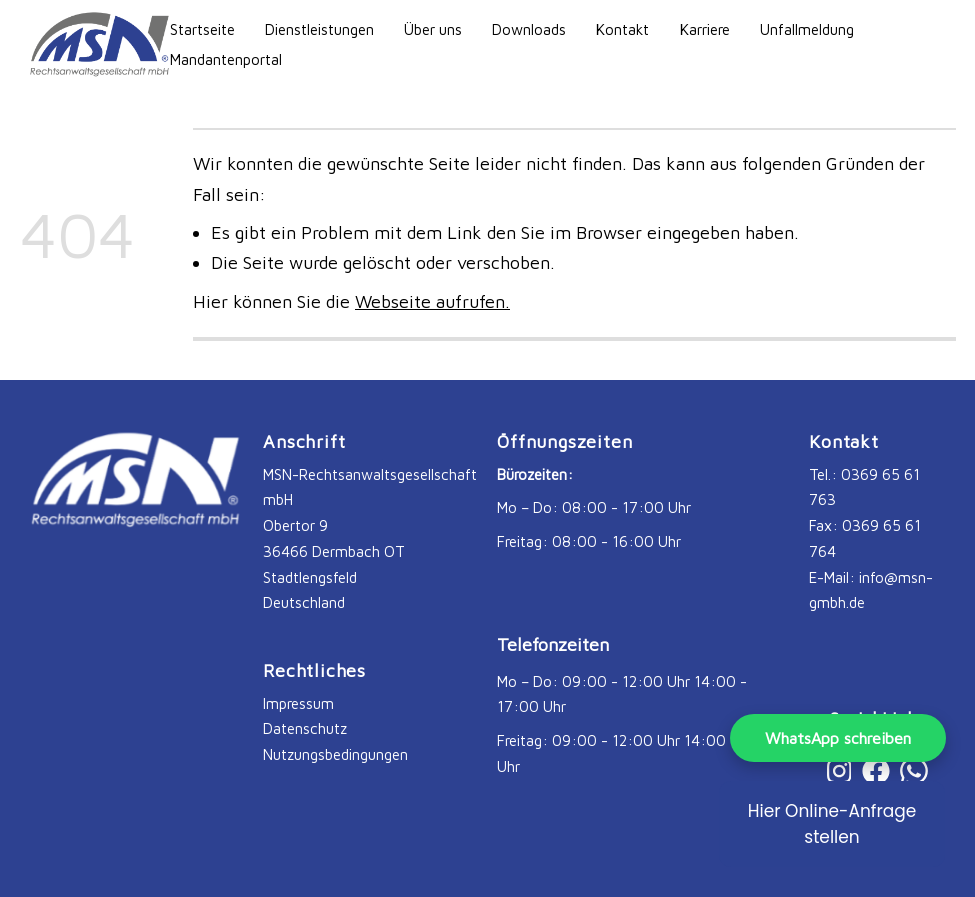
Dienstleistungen (319, 29)
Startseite (202, 29)
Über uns (433, 29)
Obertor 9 (295, 525)
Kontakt (622, 29)
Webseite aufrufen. (432, 301)
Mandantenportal (226, 59)
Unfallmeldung (807, 29)
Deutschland (304, 602)
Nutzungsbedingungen (335, 754)
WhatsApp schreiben (838, 738)
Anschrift (304, 441)
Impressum (298, 703)
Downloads (529, 29)
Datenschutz (305, 728)
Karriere (705, 29)
